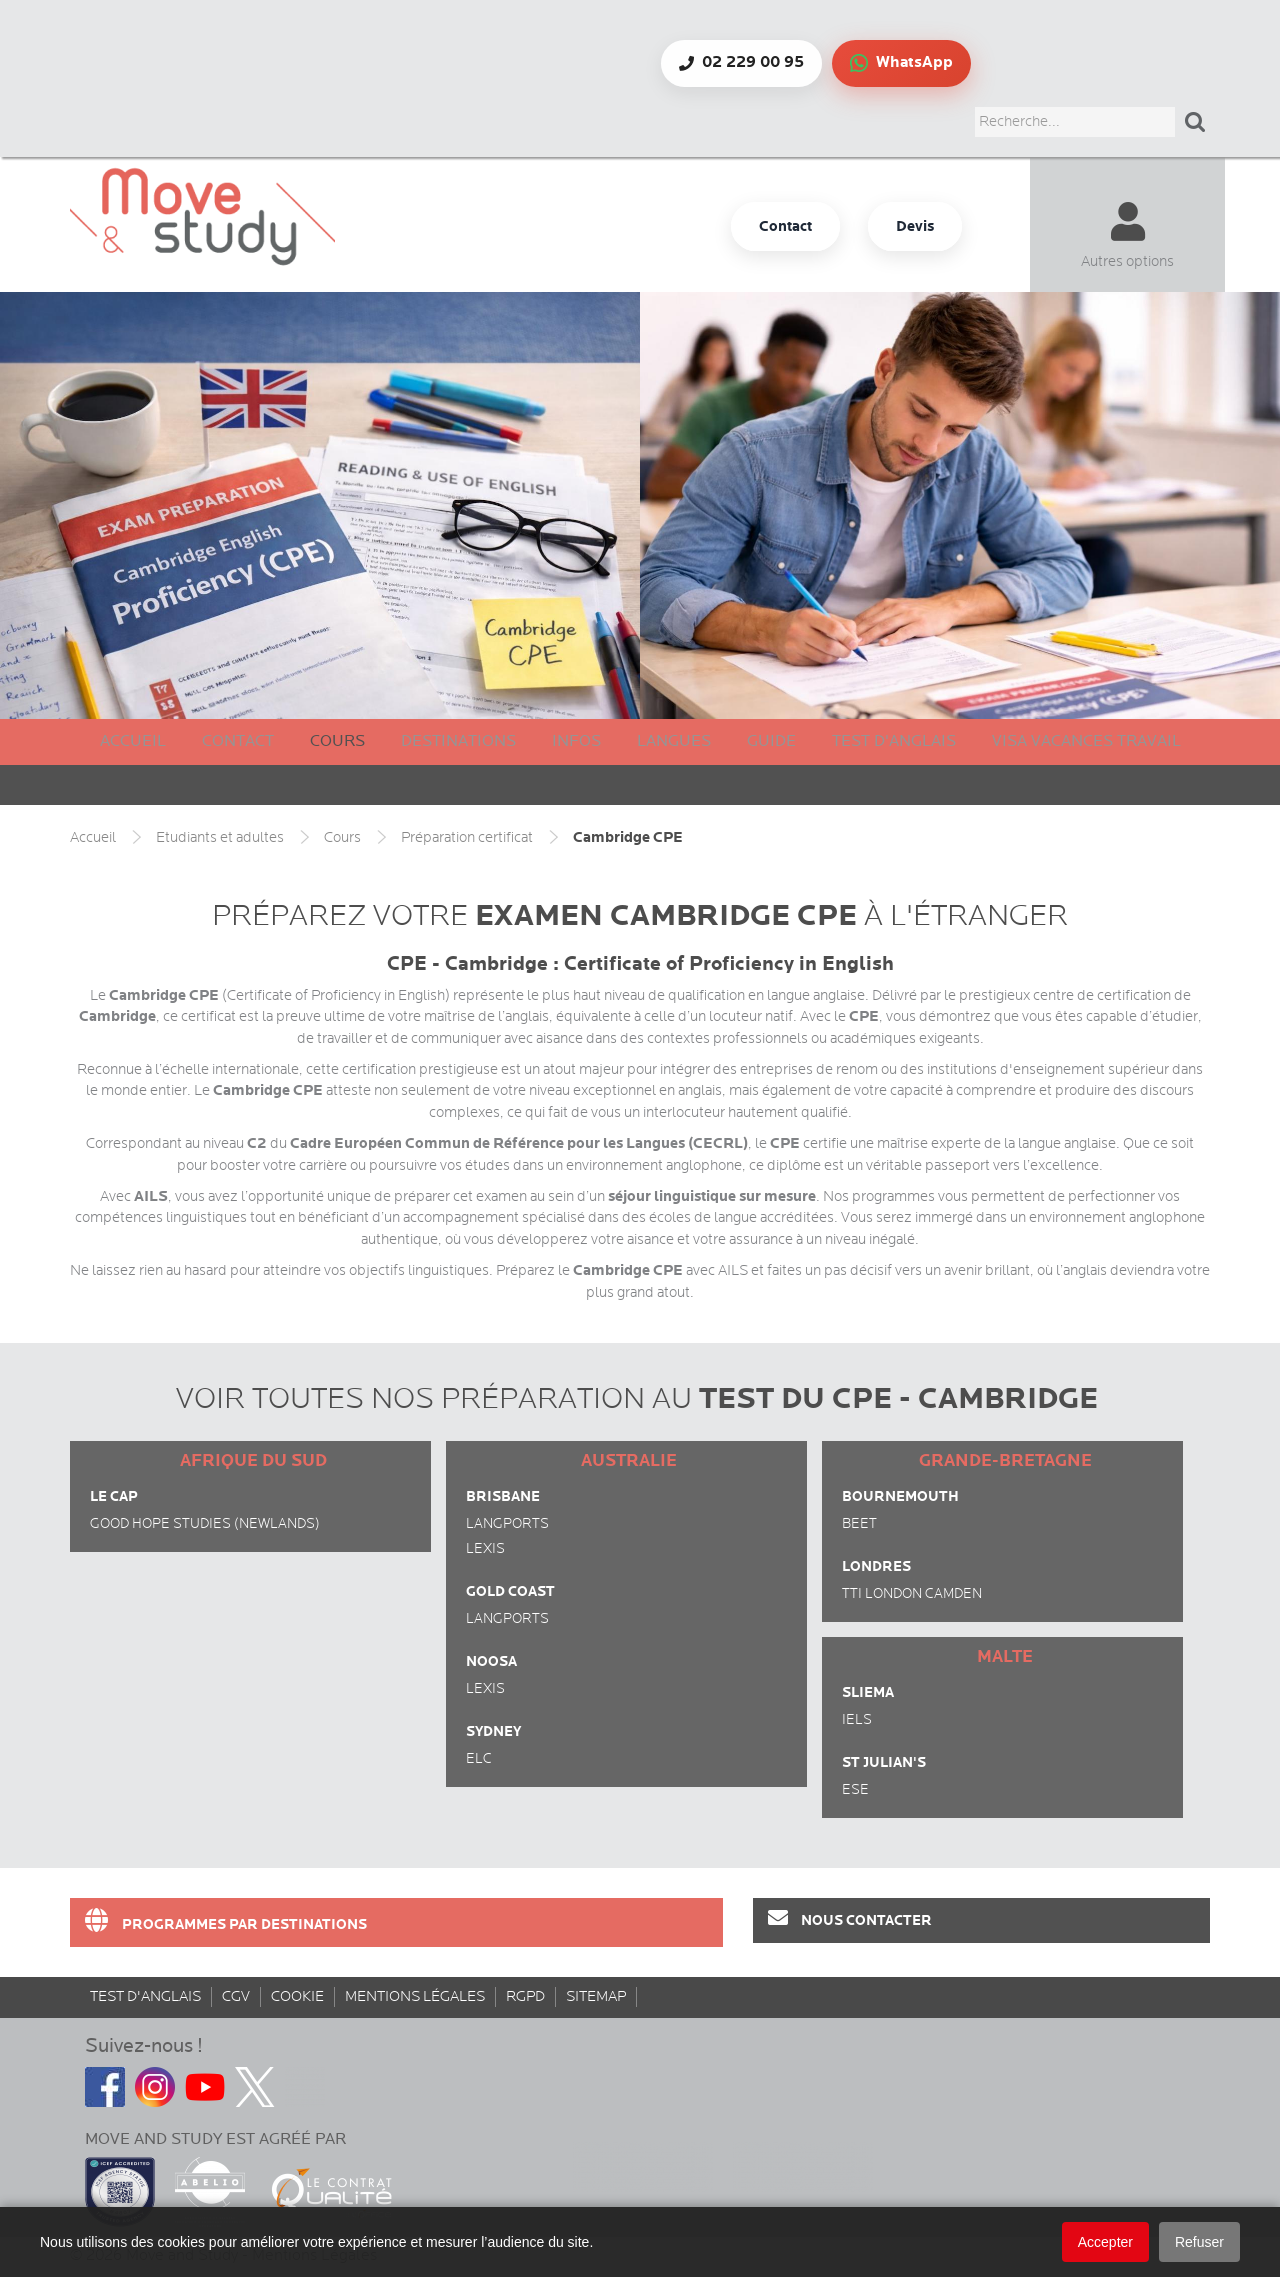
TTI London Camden (912, 1594)
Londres (876, 1566)
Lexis (485, 1549)
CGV (236, 1996)
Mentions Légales (415, 1996)
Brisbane (503, 1496)
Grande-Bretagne (1005, 1461)
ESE (855, 1790)
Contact (238, 741)
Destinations (458, 741)
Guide (771, 741)
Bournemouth (900, 1496)
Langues (674, 741)
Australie (629, 1461)
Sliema (868, 1692)
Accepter (1105, 2242)
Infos (576, 741)
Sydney (493, 1731)
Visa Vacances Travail (1086, 741)
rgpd (525, 1996)
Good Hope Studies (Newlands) (205, 1524)
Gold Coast (510, 1591)
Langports (507, 1524)
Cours (337, 741)
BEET (859, 1524)
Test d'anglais (894, 741)
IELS (857, 1720)
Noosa (491, 1661)
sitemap (596, 1996)
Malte (1005, 1657)
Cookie (297, 1996)
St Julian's (884, 1762)
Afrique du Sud (253, 1461)
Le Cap (114, 1496)
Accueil (133, 741)
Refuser (1199, 2242)
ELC (479, 1759)
